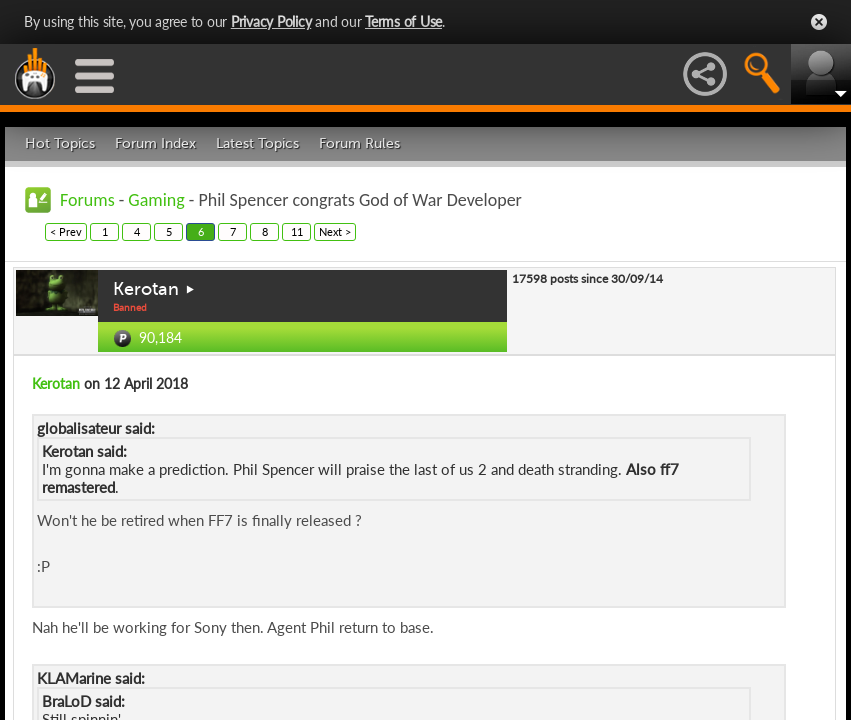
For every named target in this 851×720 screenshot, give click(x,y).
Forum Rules (359, 143)
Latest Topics (257, 143)
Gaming (156, 200)
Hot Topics (60, 143)
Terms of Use (403, 21)
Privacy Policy (271, 21)
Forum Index (155, 143)
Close (819, 22)
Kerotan (146, 289)
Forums (87, 200)
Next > (335, 231)
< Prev (66, 231)
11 (297, 231)
